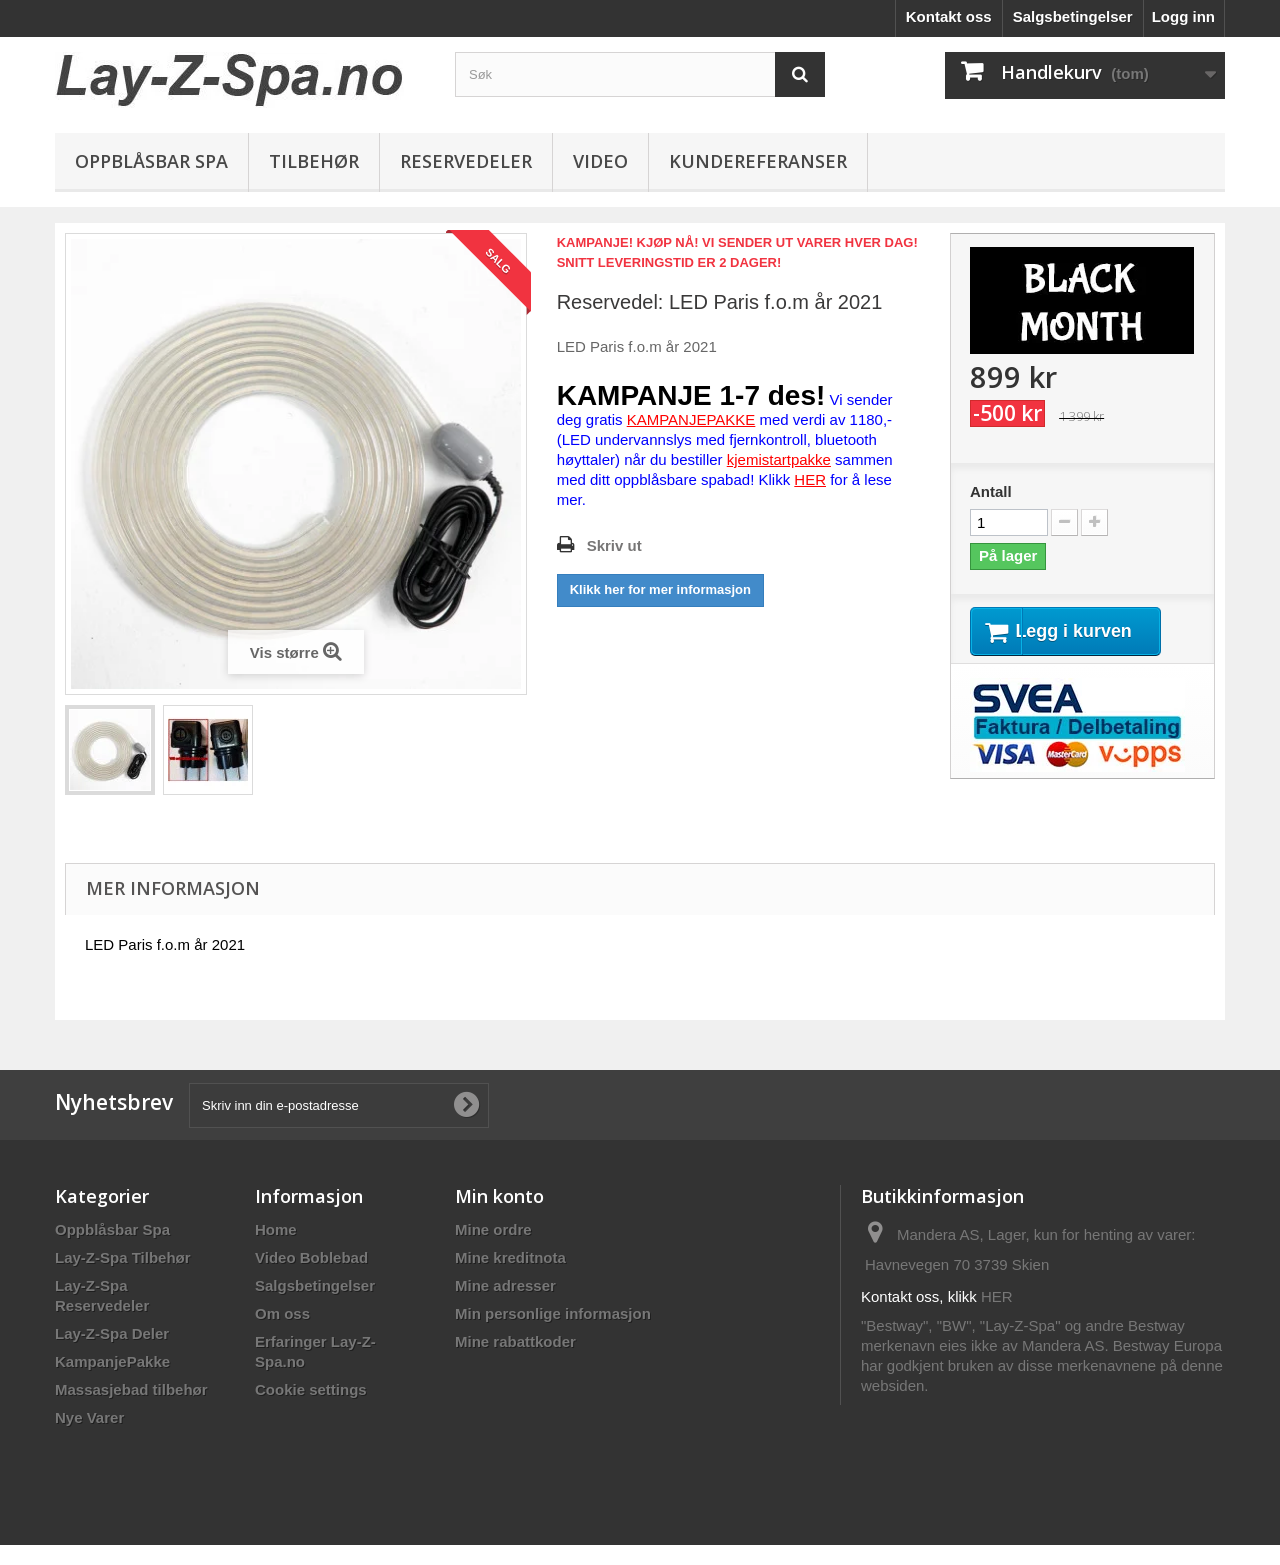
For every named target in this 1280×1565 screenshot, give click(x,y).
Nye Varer (89, 1417)
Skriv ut (614, 545)
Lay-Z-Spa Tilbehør (123, 1257)
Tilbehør (314, 161)
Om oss (282, 1313)
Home (276, 1229)
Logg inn (1183, 16)
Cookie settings (311, 1389)
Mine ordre (493, 1229)
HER (997, 1296)
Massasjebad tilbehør (131, 1389)
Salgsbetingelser (1073, 16)
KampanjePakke (112, 1361)
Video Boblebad (311, 1257)
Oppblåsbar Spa (151, 161)
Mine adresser (505, 1285)
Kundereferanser (758, 161)
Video (600, 161)
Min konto (499, 1196)
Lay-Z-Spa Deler (112, 1333)
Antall (991, 491)
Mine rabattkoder (515, 1341)
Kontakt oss (949, 16)
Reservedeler (466, 161)
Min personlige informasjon (553, 1313)
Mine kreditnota (510, 1257)
